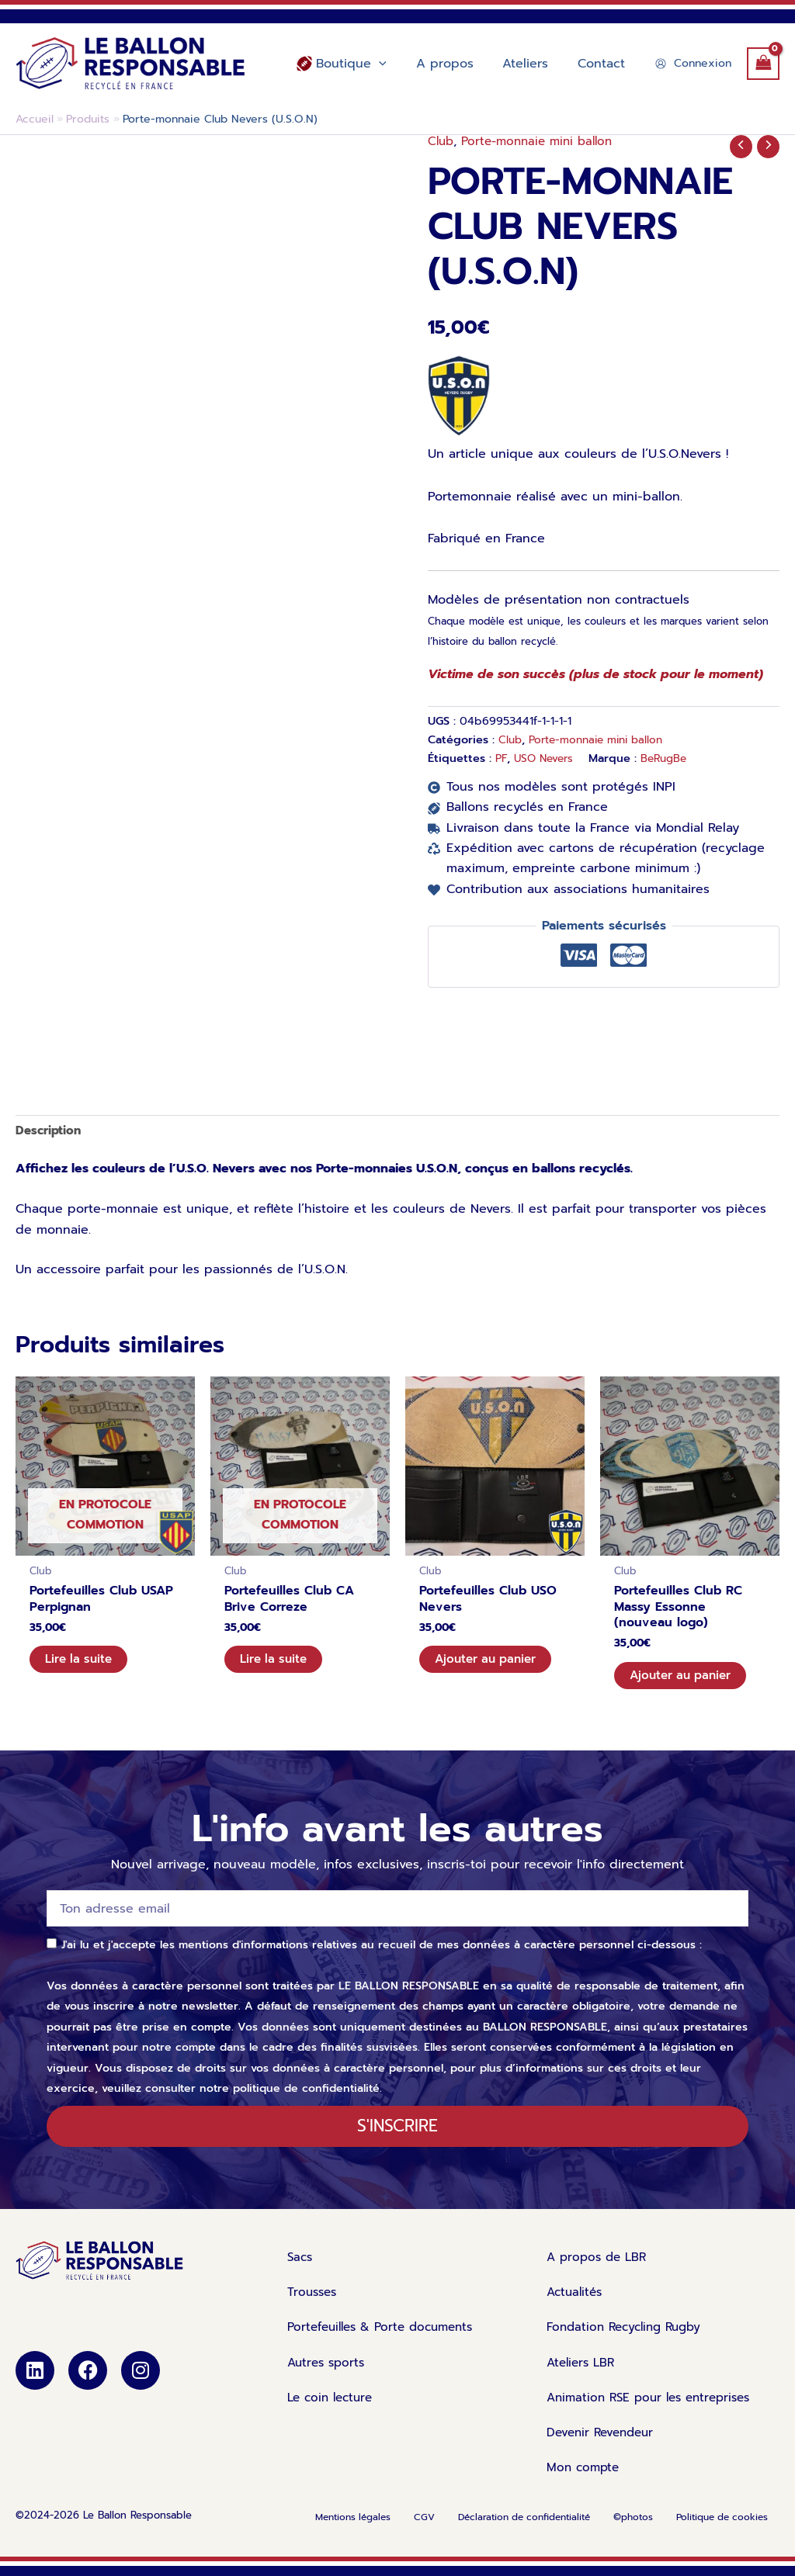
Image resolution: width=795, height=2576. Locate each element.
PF (502, 758)
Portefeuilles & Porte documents (395, 2338)
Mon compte (585, 2481)
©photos (633, 2531)
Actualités (576, 2303)
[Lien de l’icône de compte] (693, 63)
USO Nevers (547, 758)
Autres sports (328, 2374)
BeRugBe (671, 758)
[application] (395, 64)
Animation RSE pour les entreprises (655, 2410)
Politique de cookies (722, 2531)
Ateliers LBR (583, 2374)
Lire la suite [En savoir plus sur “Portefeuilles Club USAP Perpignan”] (82, 1665)
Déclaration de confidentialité (524, 2531)
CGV (424, 2531)
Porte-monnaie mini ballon (543, 141)
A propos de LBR (599, 2267)
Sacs (309, 2267)
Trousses (322, 2303)
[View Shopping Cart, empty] (763, 63)
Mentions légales (353, 2531)
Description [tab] (50, 1131)
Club (441, 141)
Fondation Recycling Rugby (629, 2338)
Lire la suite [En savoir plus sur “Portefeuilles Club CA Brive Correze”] (277, 1665)
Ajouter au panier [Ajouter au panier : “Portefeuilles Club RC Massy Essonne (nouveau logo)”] (685, 1681)
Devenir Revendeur (604, 2445)
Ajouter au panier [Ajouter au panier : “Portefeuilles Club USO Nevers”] (490, 1665)
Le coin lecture (333, 2410)
